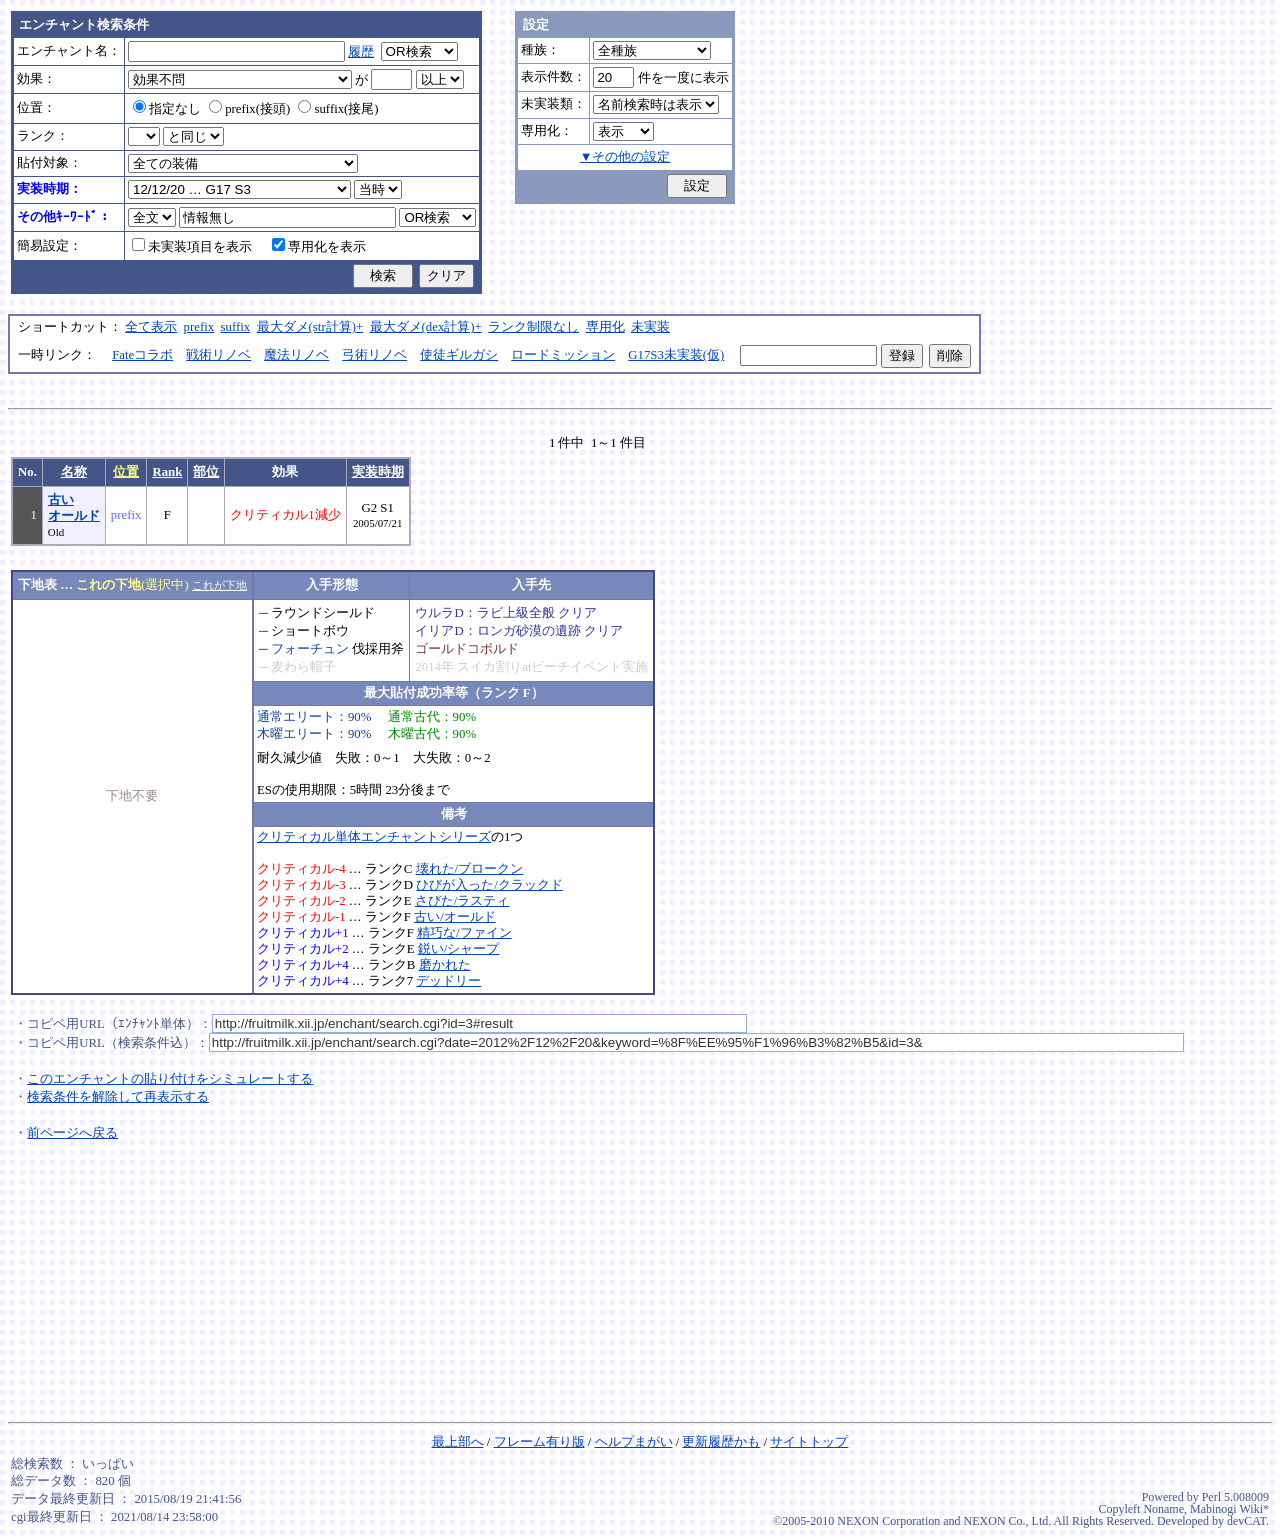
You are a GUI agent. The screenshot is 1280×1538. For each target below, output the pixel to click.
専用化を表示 (319, 247)
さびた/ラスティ (462, 901)
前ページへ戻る (72, 1133)
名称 (74, 472)
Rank (167, 472)
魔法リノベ (296, 355)
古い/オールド (455, 917)
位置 (126, 472)
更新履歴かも (721, 1442)
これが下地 (219, 585)
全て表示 (151, 327)
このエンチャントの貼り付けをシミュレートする (170, 1079)
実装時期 (378, 472)
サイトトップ (809, 1442)
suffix (236, 327)
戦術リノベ (218, 355)
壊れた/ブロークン (470, 869)
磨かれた (445, 965)
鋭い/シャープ (459, 949)
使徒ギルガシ (459, 355)
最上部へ (458, 1442)
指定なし (167, 109)
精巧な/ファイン (464, 933)
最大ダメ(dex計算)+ (426, 327)
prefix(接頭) (249, 109)
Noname (1163, 1509)
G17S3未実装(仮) (676, 355)
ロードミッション (563, 355)
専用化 (605, 327)
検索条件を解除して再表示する (118, 1097)
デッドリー (448, 981)
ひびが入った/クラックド (489, 885)
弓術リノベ (374, 355)
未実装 (650, 327)
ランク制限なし (533, 327)
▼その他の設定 (625, 157)
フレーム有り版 (539, 1442)
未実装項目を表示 (192, 247)
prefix (199, 327)
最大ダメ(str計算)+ (310, 327)
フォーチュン (310, 649)
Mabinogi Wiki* (1229, 1509)
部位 (206, 472)
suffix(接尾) (338, 109)
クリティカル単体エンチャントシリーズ (374, 837)
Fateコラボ (142, 355)
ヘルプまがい (634, 1442)
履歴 (361, 52)
